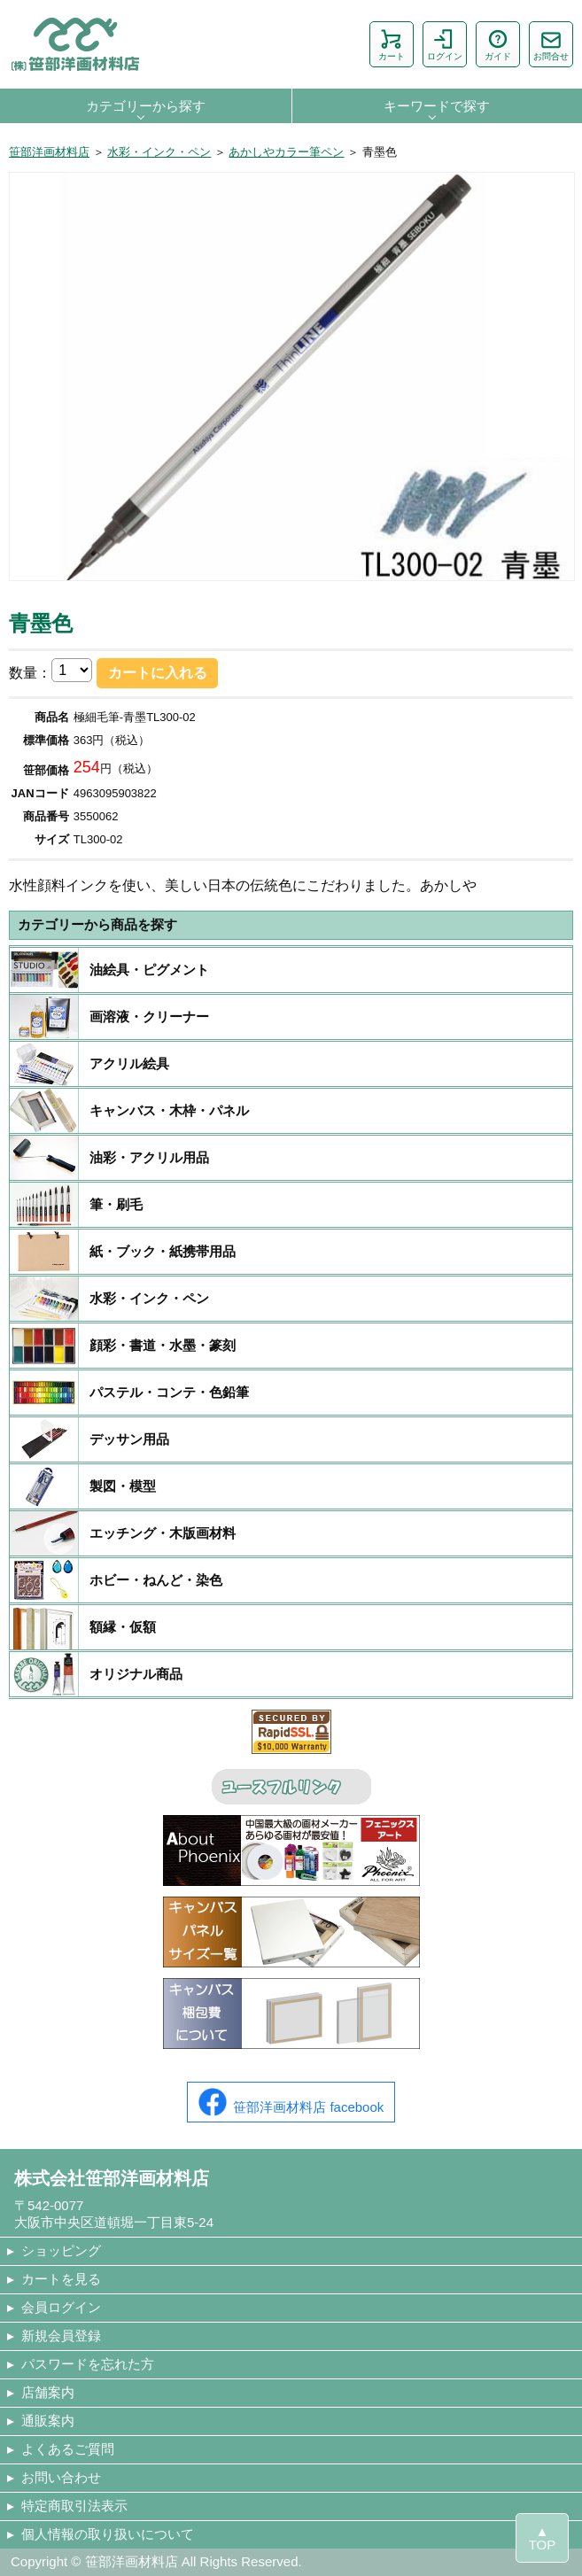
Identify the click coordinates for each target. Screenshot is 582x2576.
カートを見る (61, 2278)
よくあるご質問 (67, 2448)
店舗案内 (47, 2392)
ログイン (444, 44)
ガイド (498, 44)
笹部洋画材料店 (49, 152)
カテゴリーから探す (146, 105)
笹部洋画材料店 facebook (291, 2102)
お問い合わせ (61, 2477)
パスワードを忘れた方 (87, 2363)
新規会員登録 (61, 2335)
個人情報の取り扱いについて (107, 2533)
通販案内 (47, 2420)
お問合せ (551, 44)
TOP (542, 2544)
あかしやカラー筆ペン (286, 152)
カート (391, 44)
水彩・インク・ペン (159, 152)
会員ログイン (61, 2307)
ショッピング (61, 2250)
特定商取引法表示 (74, 2505)
